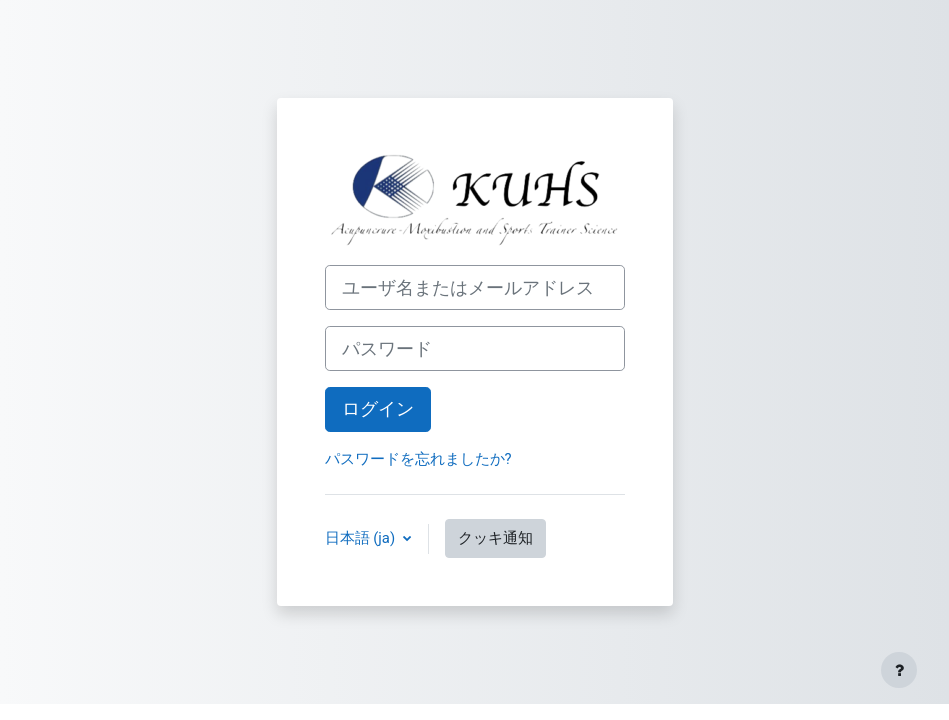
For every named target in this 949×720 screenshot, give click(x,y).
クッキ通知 (495, 538)
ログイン (378, 408)
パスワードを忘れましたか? (418, 459)
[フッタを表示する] (899, 670)
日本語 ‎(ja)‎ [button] (362, 538)
